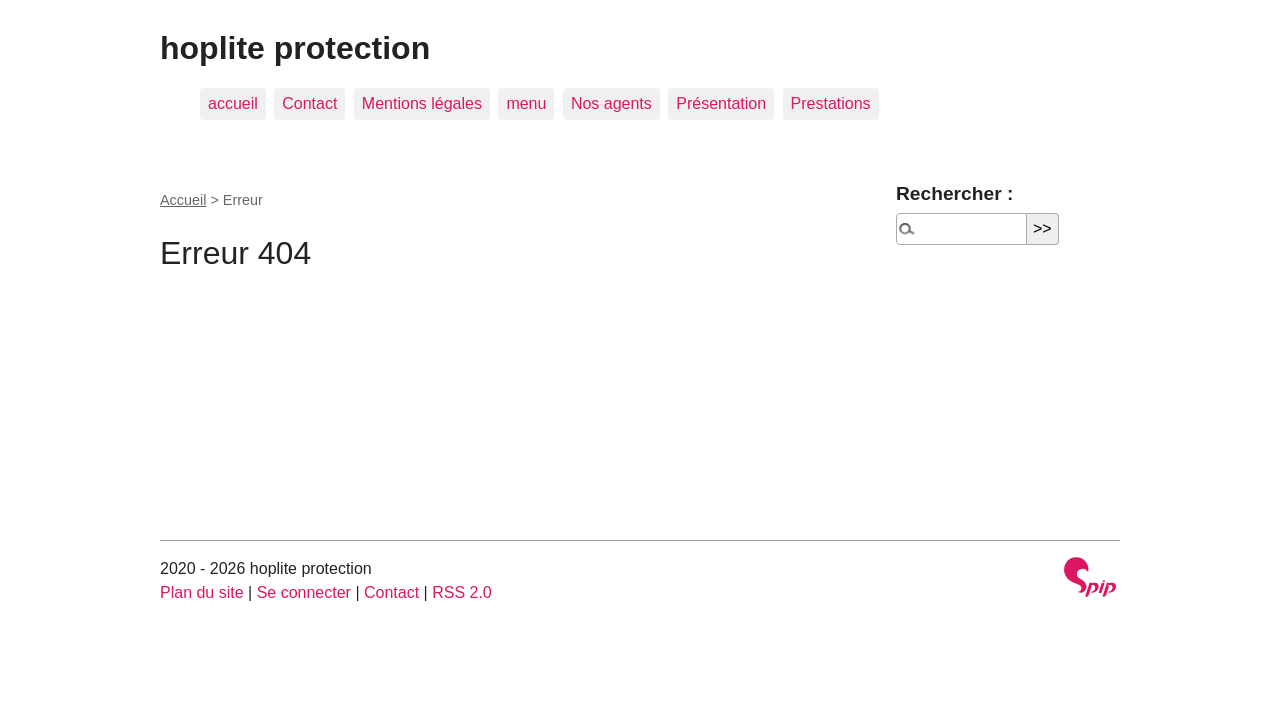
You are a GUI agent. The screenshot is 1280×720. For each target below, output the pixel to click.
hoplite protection (295, 48)
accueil (233, 103)
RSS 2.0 (462, 592)
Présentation (721, 103)
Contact (309, 103)
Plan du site (202, 592)
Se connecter (304, 592)
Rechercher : (954, 193)
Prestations (831, 103)
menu (526, 103)
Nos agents (611, 103)
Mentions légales (422, 103)
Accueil (183, 200)
